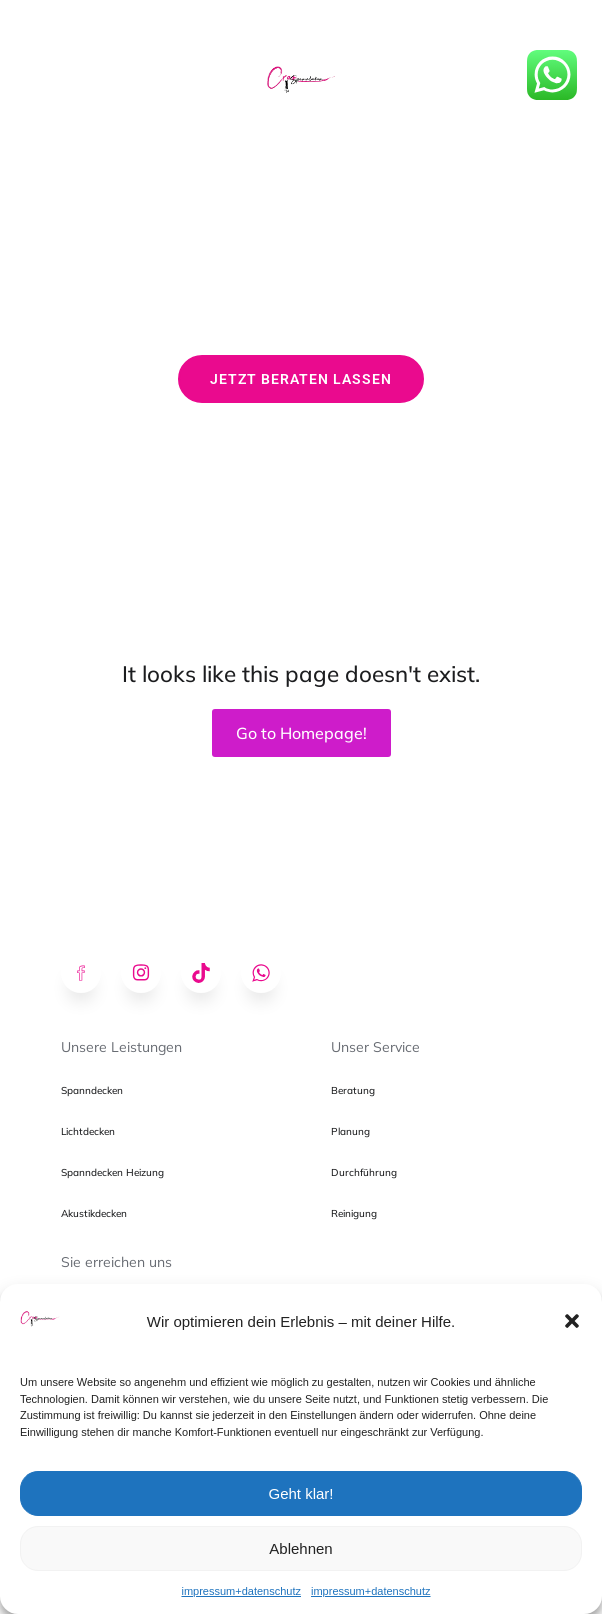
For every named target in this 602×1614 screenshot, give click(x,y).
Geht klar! (300, 1493)
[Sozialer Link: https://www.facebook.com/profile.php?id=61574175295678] (91, 973)
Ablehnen (300, 1548)
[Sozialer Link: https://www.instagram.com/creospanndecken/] (151, 973)
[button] (572, 1321)
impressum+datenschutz (241, 1591)
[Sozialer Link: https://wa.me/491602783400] (271, 973)
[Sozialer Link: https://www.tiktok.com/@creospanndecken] (211, 973)
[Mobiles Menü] (301, 30)
